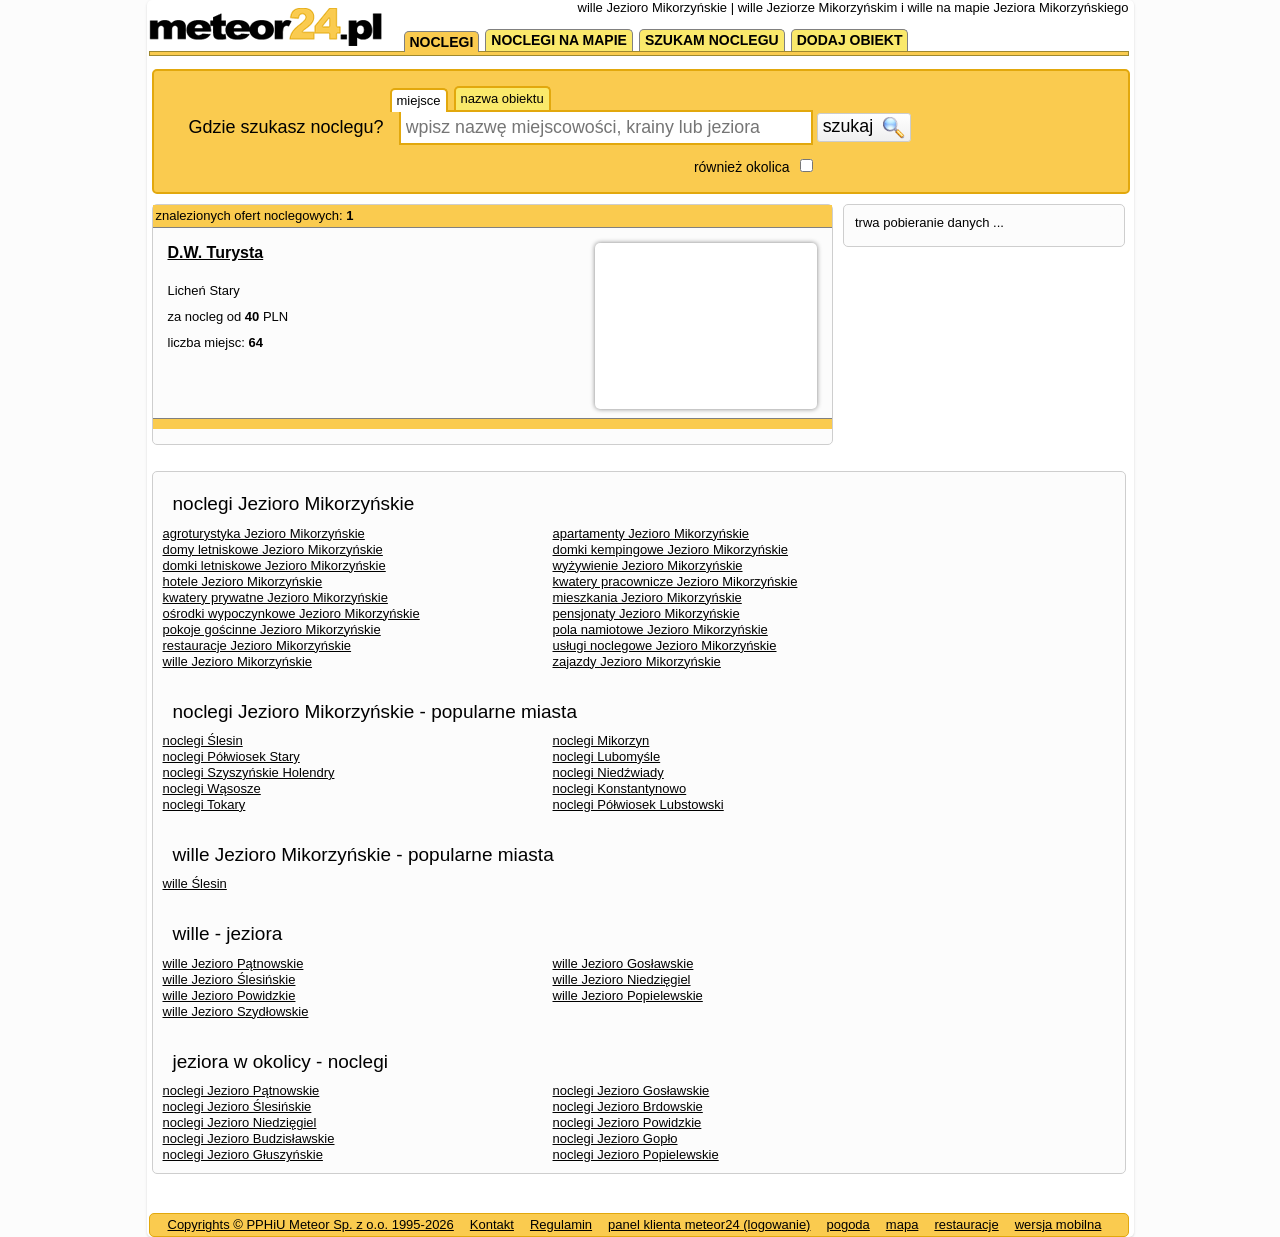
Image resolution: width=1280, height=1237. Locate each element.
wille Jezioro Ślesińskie (229, 979)
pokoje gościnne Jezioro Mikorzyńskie (272, 629)
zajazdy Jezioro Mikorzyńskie (637, 661)
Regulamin (561, 1224)
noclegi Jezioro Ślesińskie (237, 1106)
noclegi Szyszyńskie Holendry (249, 772)
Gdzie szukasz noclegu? (286, 127)
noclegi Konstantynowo (620, 788)
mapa (902, 1224)
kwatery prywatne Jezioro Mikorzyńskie (275, 597)
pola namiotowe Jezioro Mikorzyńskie (660, 629)
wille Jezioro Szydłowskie (236, 1011)
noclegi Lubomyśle (607, 756)
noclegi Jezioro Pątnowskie (241, 1090)
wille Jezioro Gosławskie (623, 963)
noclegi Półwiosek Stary (231, 756)
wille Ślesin (195, 883)
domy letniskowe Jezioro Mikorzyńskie (273, 549)
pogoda (847, 1224)
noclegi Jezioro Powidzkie (627, 1122)
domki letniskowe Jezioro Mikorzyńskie (274, 565)
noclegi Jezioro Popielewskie (636, 1154)
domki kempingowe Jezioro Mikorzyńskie (671, 549)
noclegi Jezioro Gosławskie (631, 1090)
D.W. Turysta (216, 252)
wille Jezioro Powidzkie (229, 995)
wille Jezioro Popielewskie (628, 995)
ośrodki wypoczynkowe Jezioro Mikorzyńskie (291, 613)
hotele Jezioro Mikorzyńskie (243, 581)
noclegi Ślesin (203, 740)
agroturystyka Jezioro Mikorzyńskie (264, 533)
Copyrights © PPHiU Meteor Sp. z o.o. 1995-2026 (311, 1224)
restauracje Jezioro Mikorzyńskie (257, 645)
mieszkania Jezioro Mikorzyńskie (647, 597)
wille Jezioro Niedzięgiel (622, 979)
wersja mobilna (1058, 1224)
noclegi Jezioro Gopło (615, 1138)
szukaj (864, 127)
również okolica (742, 167)
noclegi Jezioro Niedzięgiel (240, 1122)
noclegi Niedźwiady (608, 772)
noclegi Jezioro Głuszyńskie (243, 1154)
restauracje (966, 1224)
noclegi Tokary (204, 804)
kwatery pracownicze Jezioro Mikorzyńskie (675, 581)
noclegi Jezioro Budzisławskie (249, 1138)
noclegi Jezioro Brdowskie (628, 1106)
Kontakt (492, 1224)
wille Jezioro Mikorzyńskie (238, 661)
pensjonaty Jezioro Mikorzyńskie (646, 613)
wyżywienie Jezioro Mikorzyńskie (648, 565)
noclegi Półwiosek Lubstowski (638, 804)
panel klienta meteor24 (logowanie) (709, 1224)
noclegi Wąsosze (212, 788)
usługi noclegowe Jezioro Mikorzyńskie (665, 645)
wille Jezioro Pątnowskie (233, 963)
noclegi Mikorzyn (601, 740)
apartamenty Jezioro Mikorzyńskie (651, 533)
